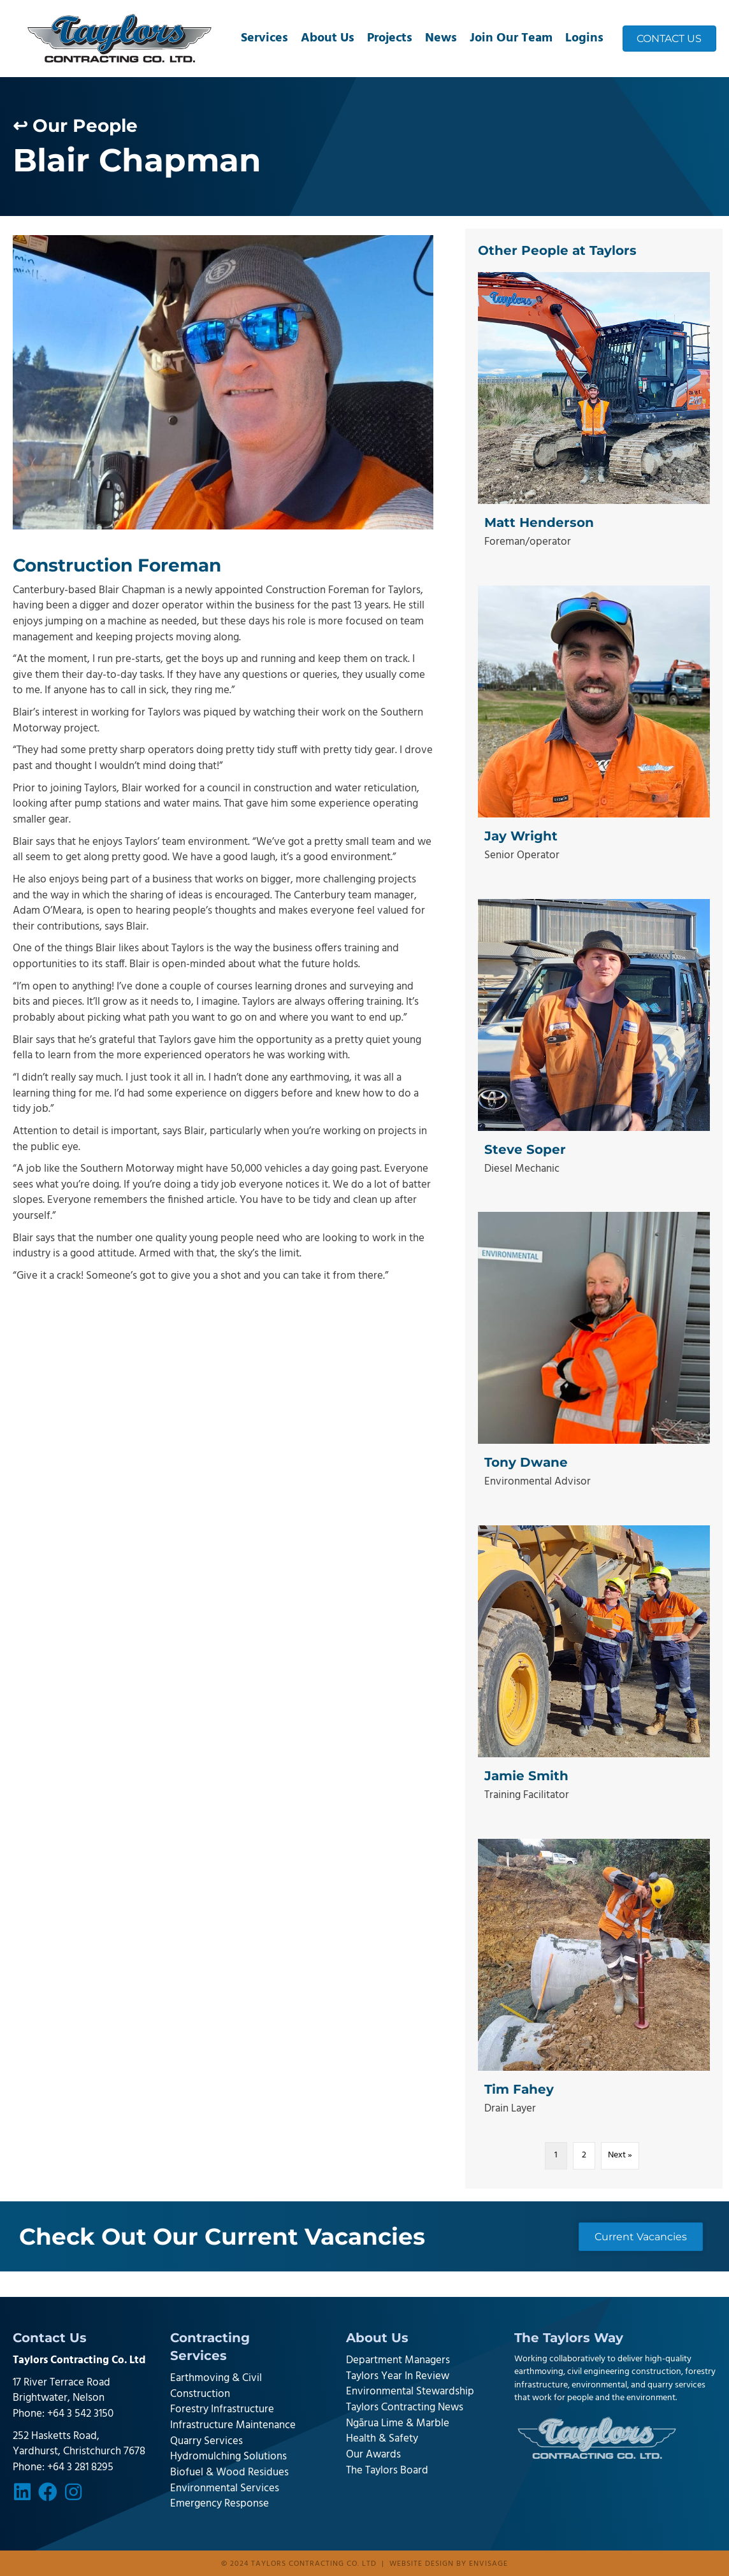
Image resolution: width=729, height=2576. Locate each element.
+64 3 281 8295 (80, 2467)
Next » (620, 2155)
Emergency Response (219, 2503)
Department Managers (398, 2360)
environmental (599, 2385)
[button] (22, 2491)
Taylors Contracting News (404, 2407)
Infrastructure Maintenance (233, 2425)
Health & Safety (382, 2438)
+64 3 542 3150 (80, 2413)
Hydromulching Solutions (228, 2456)
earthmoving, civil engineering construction (597, 2371)
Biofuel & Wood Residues (229, 2472)
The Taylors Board (387, 2470)
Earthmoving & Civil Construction (216, 2386)
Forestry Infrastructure (222, 2409)
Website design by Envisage (448, 2564)
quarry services (676, 2385)
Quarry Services (206, 2441)
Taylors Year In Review (397, 2376)
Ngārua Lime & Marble (397, 2423)
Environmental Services (224, 2488)
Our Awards (373, 2454)
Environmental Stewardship (410, 2391)
